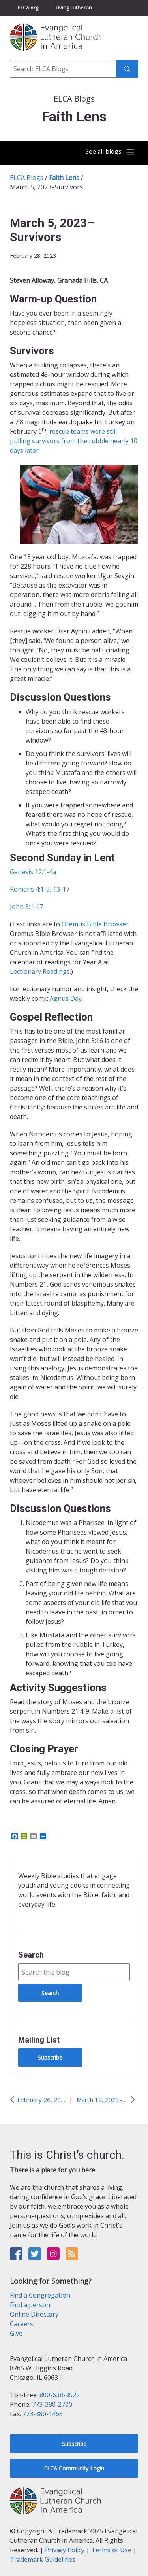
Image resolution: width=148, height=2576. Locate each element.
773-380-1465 (42, 2414)
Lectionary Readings (40, 971)
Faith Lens (64, 177)
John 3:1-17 (26, 906)
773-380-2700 (52, 2404)
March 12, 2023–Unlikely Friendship (102, 2100)
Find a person (30, 2304)
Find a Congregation (40, 2295)
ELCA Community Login (74, 2468)
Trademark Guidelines (42, 2559)
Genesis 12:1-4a (33, 871)
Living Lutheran (74, 7)
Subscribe (50, 2057)
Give (16, 2333)
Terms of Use (111, 2550)
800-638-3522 (59, 2395)
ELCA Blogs (26, 177)
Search (31, 1955)
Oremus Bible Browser (95, 924)
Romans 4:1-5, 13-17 (39, 889)
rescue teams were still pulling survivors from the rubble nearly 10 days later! (73, 441)
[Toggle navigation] (110, 152)
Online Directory (34, 2314)
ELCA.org (28, 7)
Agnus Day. (66, 998)
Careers (21, 2323)
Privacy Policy (64, 2550)
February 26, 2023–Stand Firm (41, 2100)
